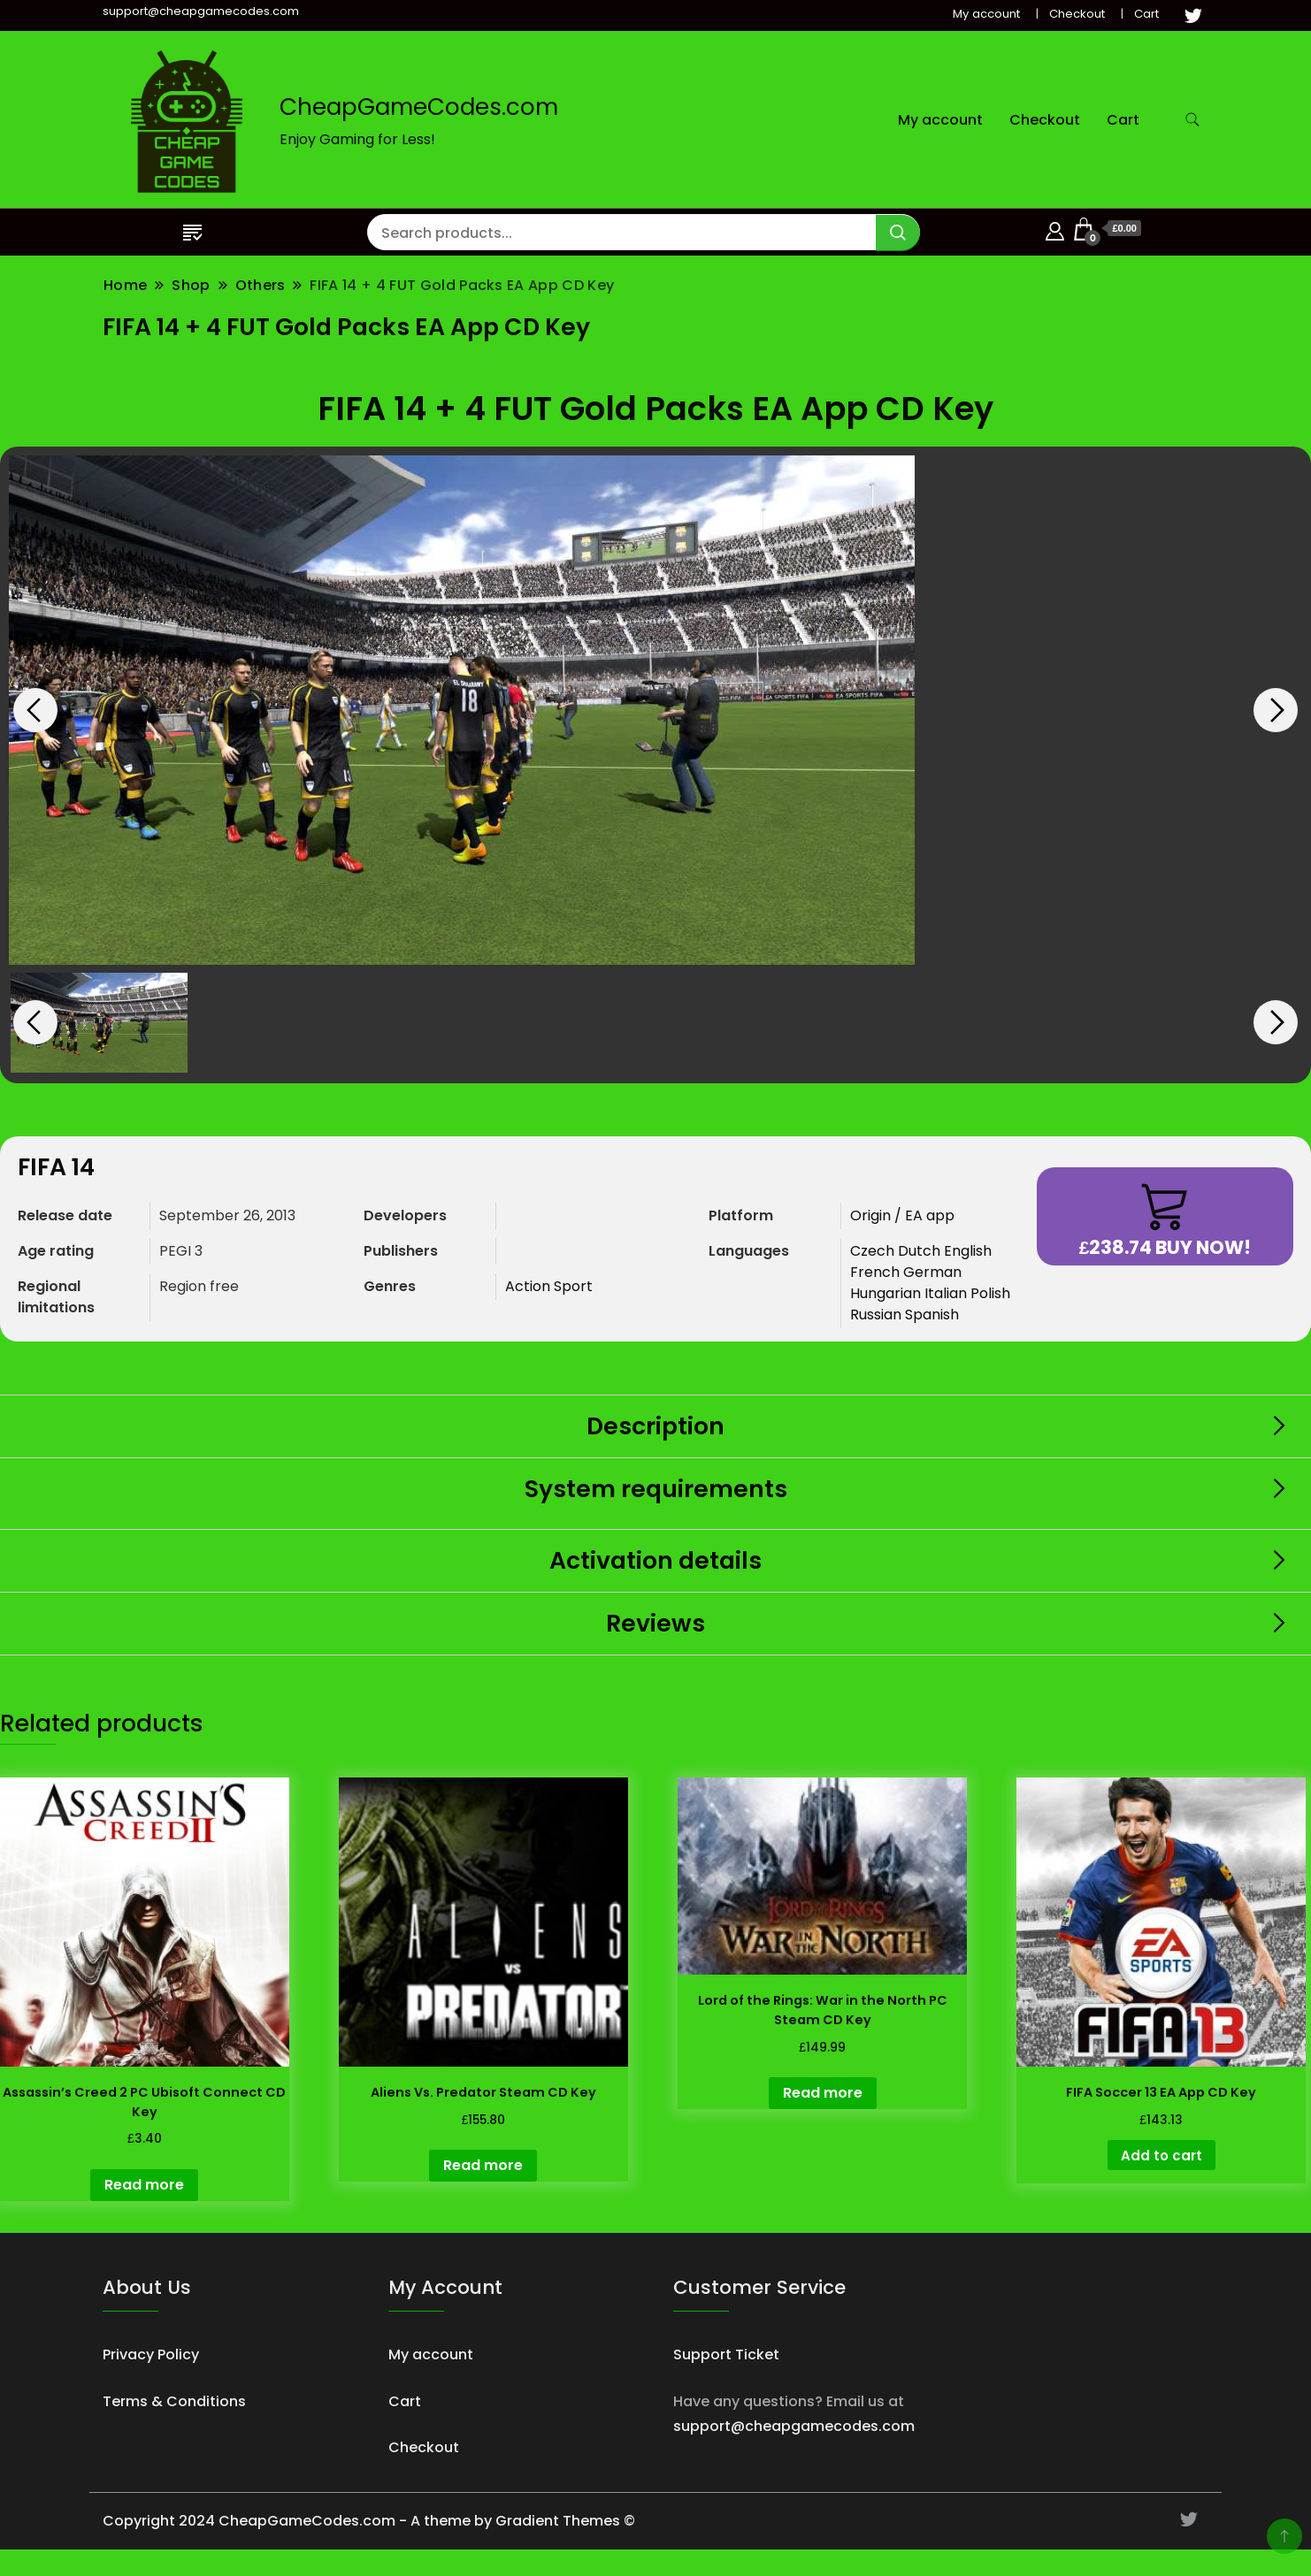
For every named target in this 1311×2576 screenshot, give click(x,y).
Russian (877, 1314)
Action (529, 1286)
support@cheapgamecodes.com (794, 2426)
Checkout (1077, 13)
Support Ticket (726, 2354)
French (876, 1272)
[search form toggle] (1192, 119)
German (932, 1272)
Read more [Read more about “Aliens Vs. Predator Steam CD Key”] (483, 2165)
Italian (947, 1293)
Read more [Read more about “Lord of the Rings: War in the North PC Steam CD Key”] (822, 2093)
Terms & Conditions (174, 2401)
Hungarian (887, 1293)
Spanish (932, 1314)
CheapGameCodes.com (419, 107)
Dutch (921, 1251)
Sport (573, 1286)
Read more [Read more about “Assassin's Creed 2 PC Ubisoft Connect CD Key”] (144, 2185)
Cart (1146, 13)
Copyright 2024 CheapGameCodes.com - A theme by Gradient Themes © (369, 2521)
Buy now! (1165, 1220)
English (968, 1251)
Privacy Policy (151, 2354)
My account (986, 13)
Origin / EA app (902, 1215)
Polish (990, 1293)
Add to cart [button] (1161, 2155)
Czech (874, 1251)
